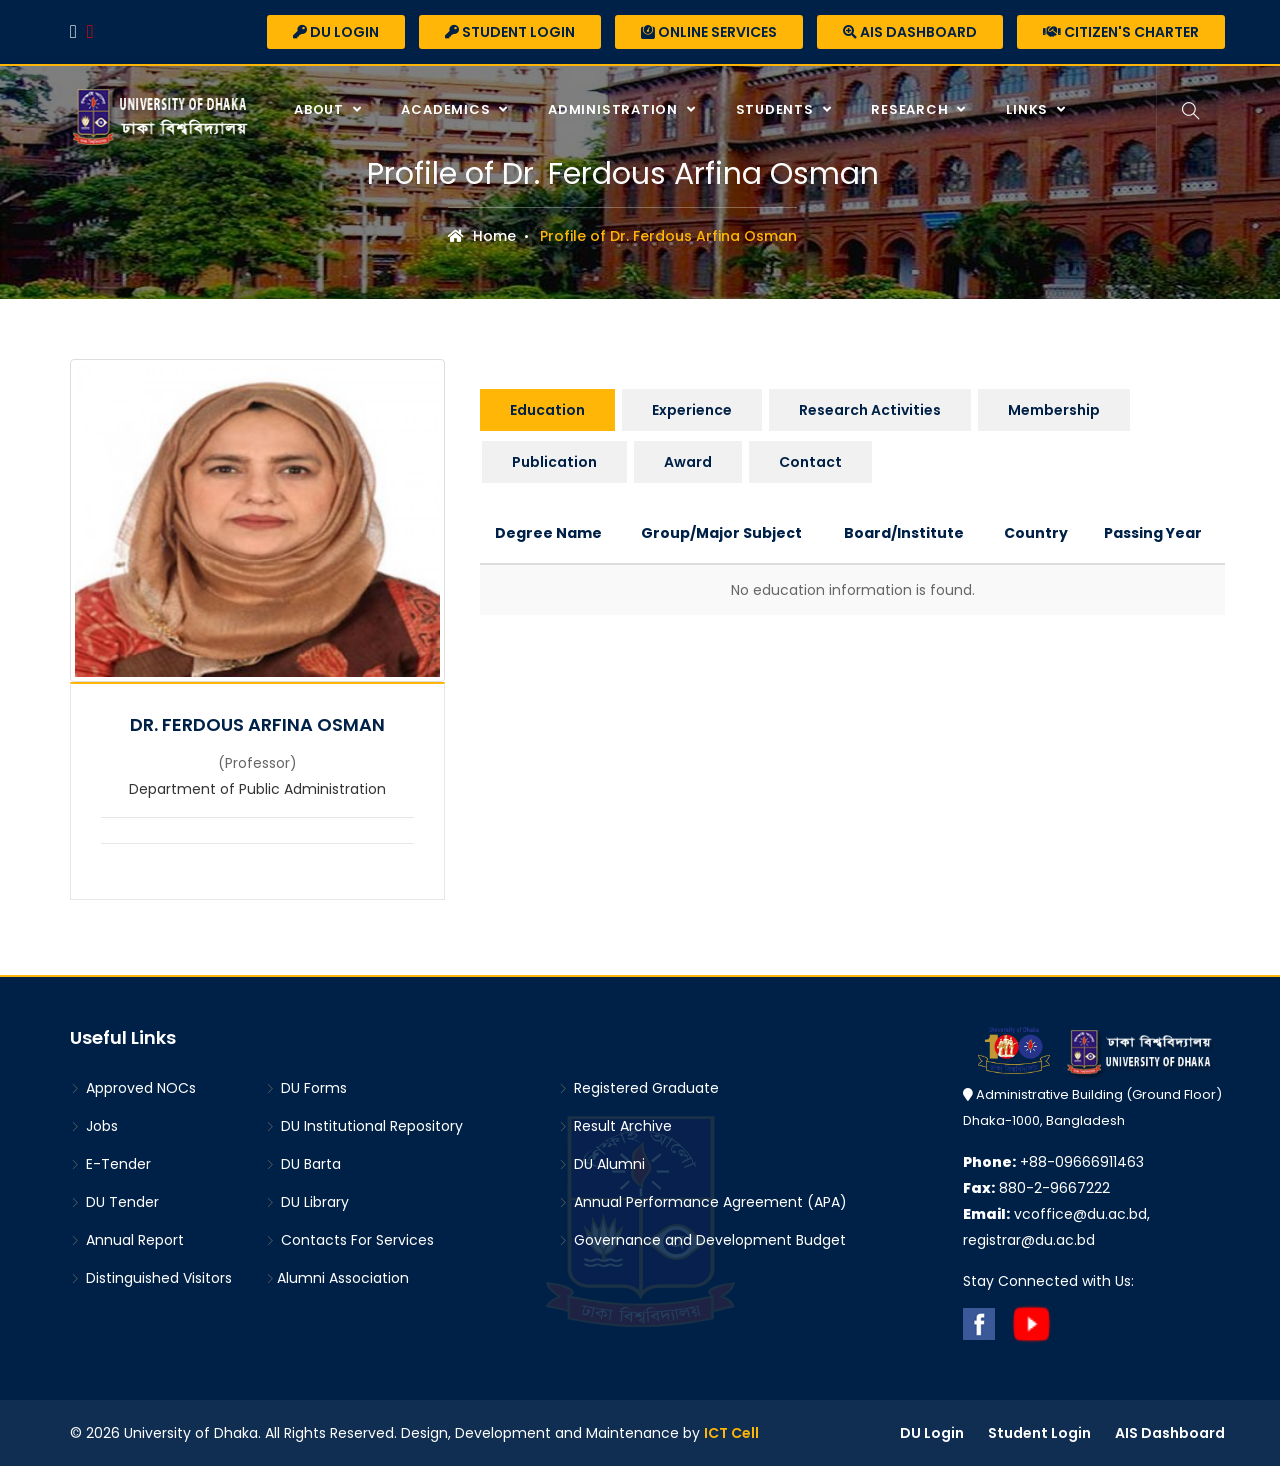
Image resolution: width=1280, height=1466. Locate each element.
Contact (810, 462)
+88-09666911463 (1053, 1162)
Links (1029, 109)
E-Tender (110, 1164)
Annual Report (127, 1240)
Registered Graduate (638, 1088)
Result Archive (615, 1126)
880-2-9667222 (1036, 1188)
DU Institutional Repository (364, 1126)
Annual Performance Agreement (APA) (702, 1202)
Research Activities (870, 410)
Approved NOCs (133, 1088)
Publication (554, 462)
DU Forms (306, 1088)
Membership (1054, 410)
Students (777, 109)
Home (482, 236)
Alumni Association (337, 1278)
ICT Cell (731, 1433)
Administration (615, 109)
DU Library (307, 1202)
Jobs (94, 1126)
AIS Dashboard (910, 32)
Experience (692, 410)
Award (688, 462)
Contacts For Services (349, 1240)
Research (911, 109)
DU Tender (114, 1202)
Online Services (709, 32)
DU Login (336, 32)
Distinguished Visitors (151, 1278)
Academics (447, 109)
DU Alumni (601, 1164)
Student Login (510, 32)
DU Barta (303, 1164)
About (321, 109)
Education (547, 410)
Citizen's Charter (1121, 32)
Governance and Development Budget (702, 1240)
